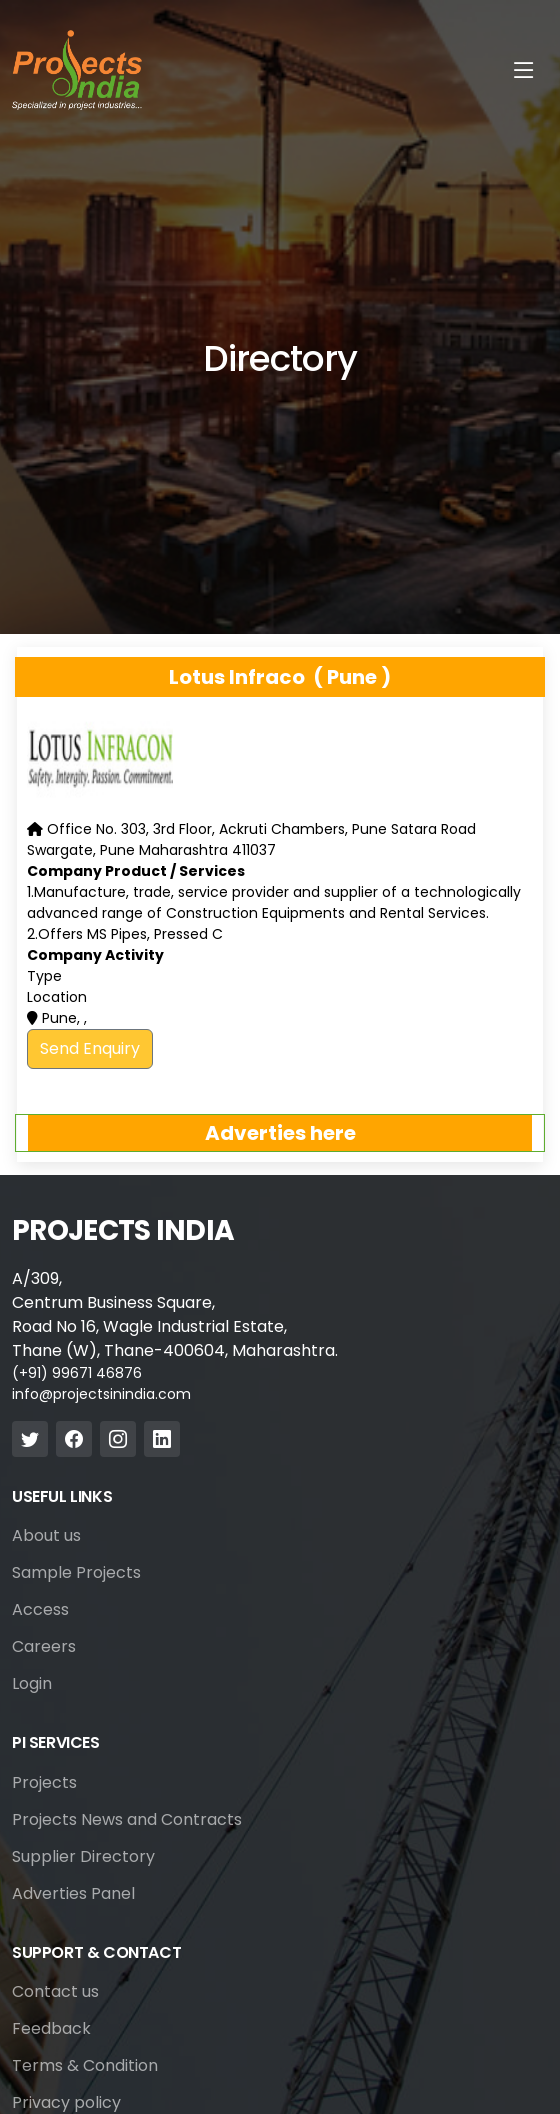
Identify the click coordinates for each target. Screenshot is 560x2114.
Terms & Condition (85, 2066)
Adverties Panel (73, 1894)
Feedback (51, 2029)
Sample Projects (76, 1573)
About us (46, 1536)
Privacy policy (66, 2103)
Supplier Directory (83, 1857)
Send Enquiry (90, 1048)
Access (40, 1610)
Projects (44, 1783)
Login (32, 1684)
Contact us (55, 1992)
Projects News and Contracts (127, 1820)
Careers (44, 1647)
